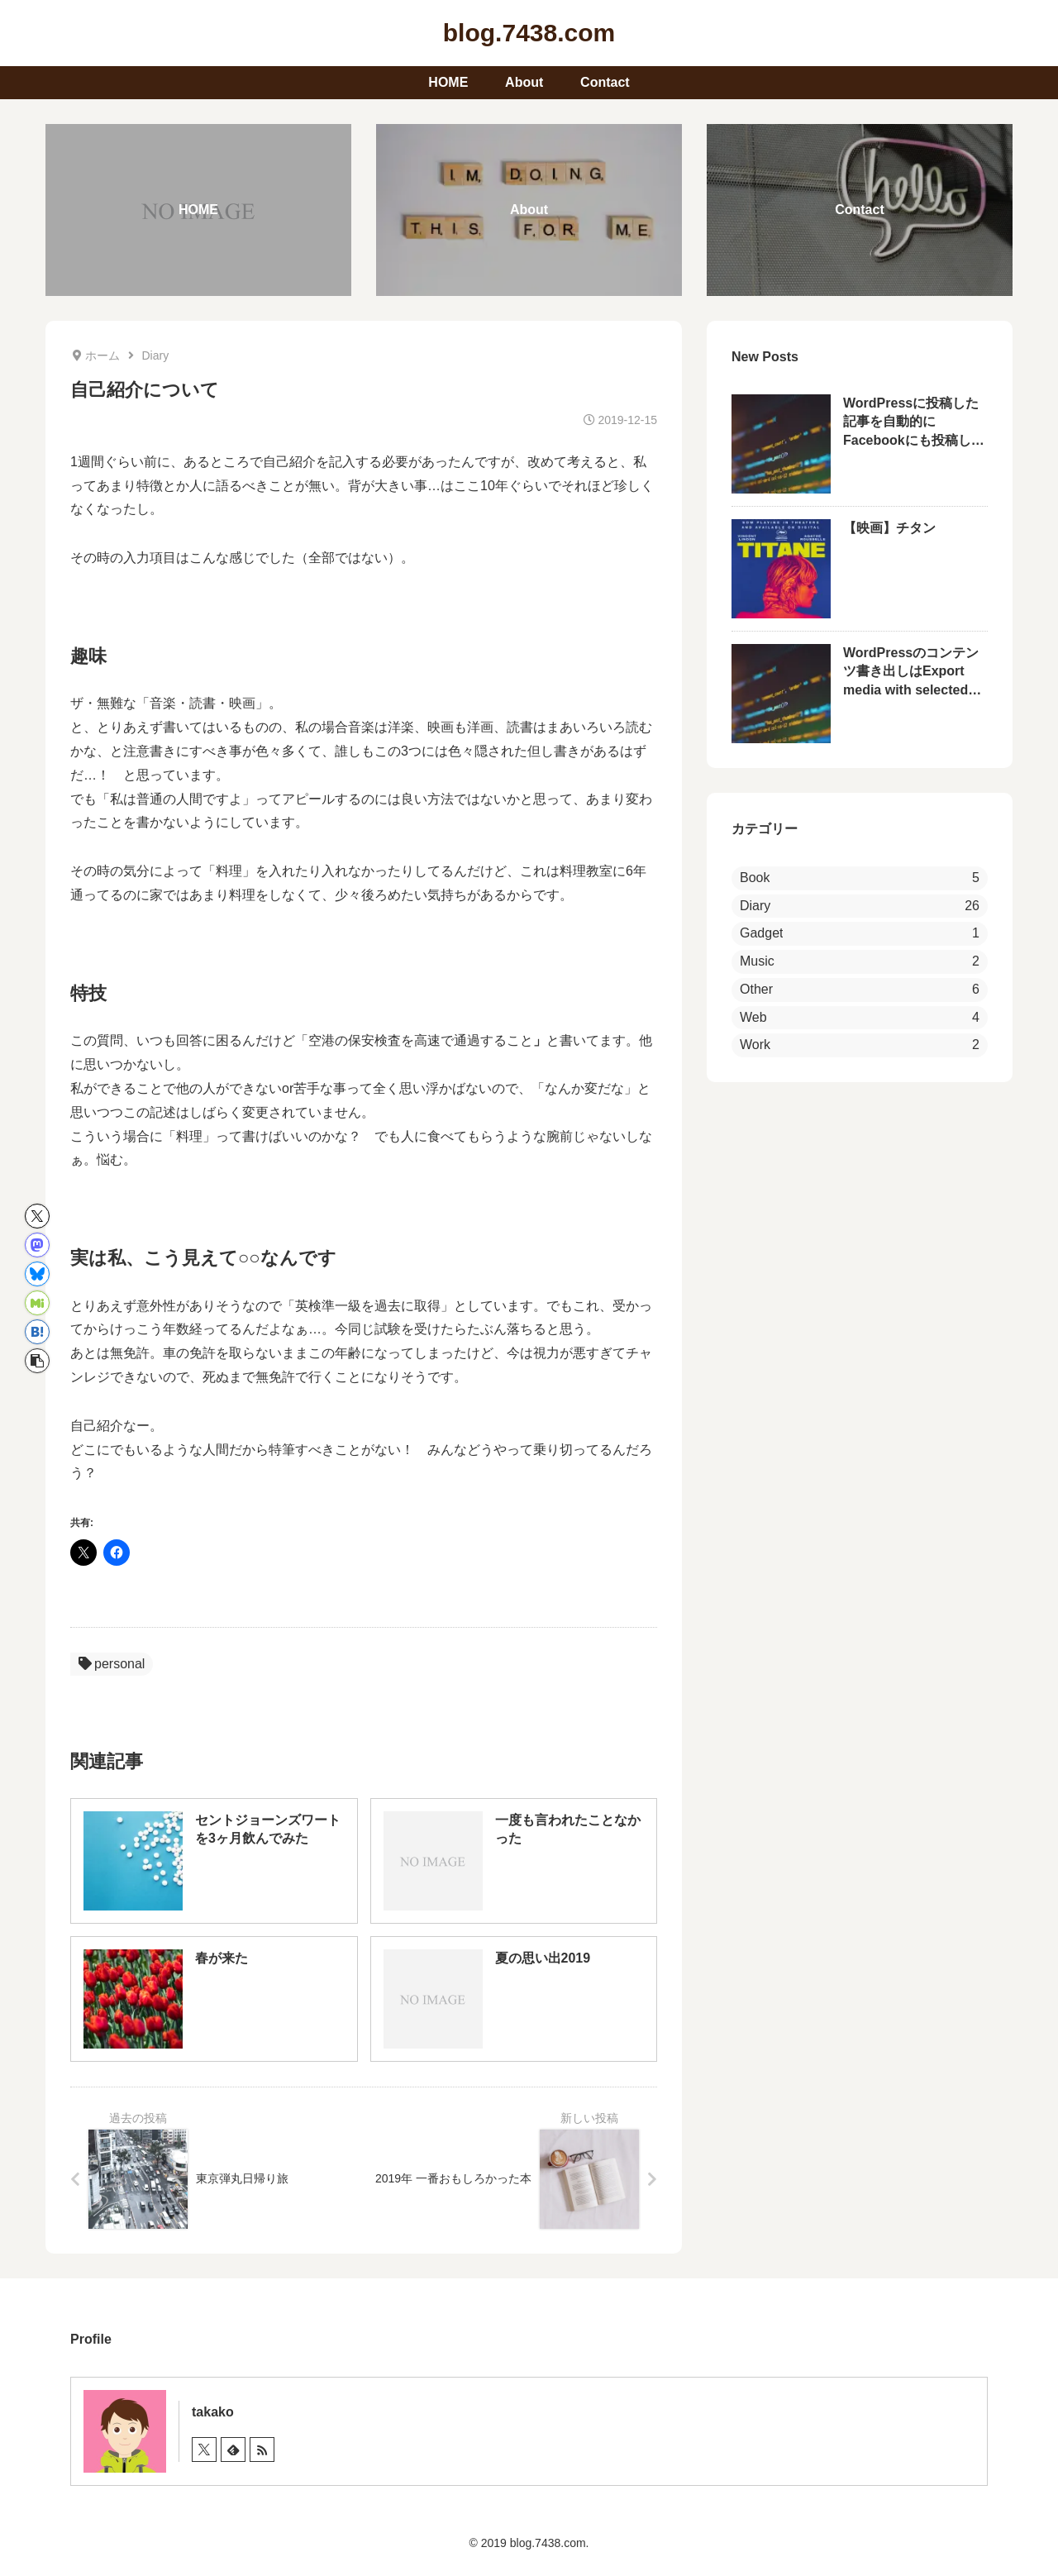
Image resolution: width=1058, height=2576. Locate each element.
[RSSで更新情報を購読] (262, 2449)
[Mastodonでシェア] (37, 1245)
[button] (37, 1360)
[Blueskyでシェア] (37, 1274)
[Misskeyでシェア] (37, 1302)
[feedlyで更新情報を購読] (233, 2449)
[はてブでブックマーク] (37, 1331)
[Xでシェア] (37, 1216)
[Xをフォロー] (204, 2449)
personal (112, 1664)
